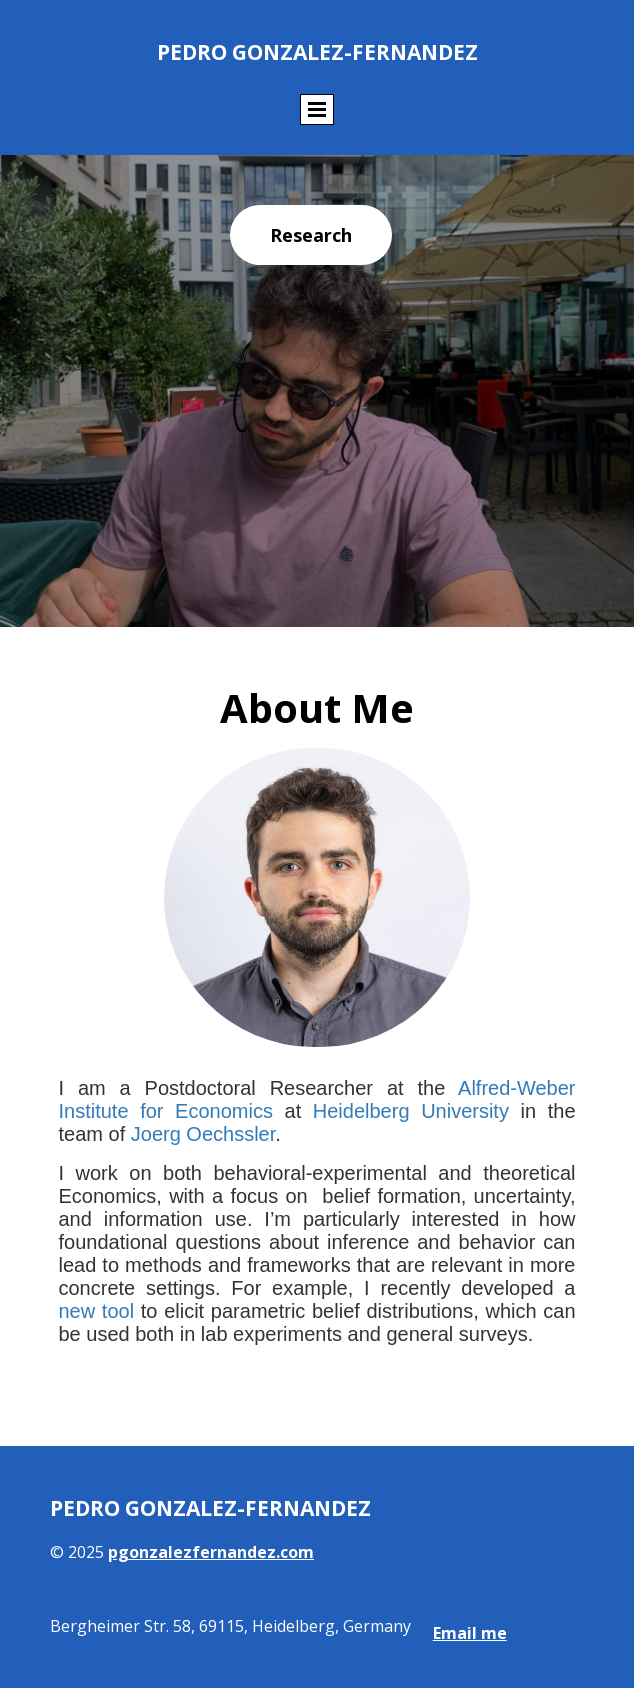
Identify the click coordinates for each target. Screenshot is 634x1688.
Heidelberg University (411, 1111)
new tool (97, 1311)
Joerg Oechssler (203, 1134)
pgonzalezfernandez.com (211, 1552)
